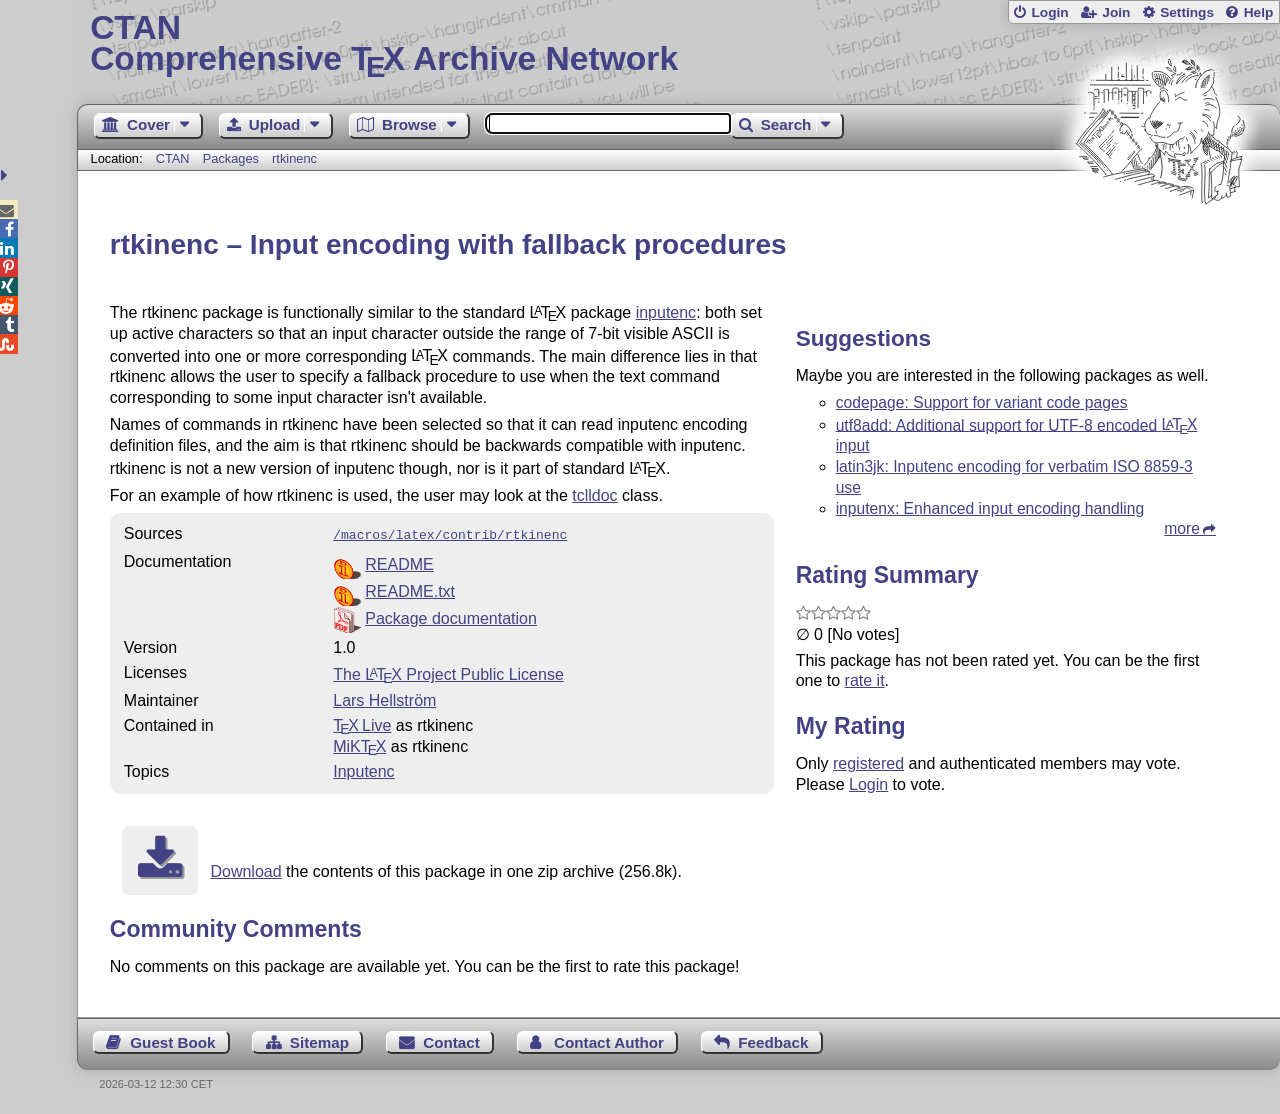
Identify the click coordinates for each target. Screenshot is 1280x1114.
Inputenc (363, 769)
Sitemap (319, 1040)
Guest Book (172, 1040)
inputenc (666, 312)
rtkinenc (294, 158)
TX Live (362, 723)
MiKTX (359, 744)
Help (1259, 12)
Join (1116, 12)
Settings (1187, 12)
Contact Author (609, 1040)
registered (868, 763)
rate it (865, 680)
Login (1049, 12)
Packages (233, 158)
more (1182, 528)
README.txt (410, 589)
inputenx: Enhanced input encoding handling (990, 508)
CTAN (173, 158)
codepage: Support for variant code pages (982, 402)
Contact (451, 1040)
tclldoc (594, 495)
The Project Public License (448, 672)
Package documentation (451, 616)
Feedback (773, 1040)
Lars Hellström (384, 698)
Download (245, 869)
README (399, 562)
